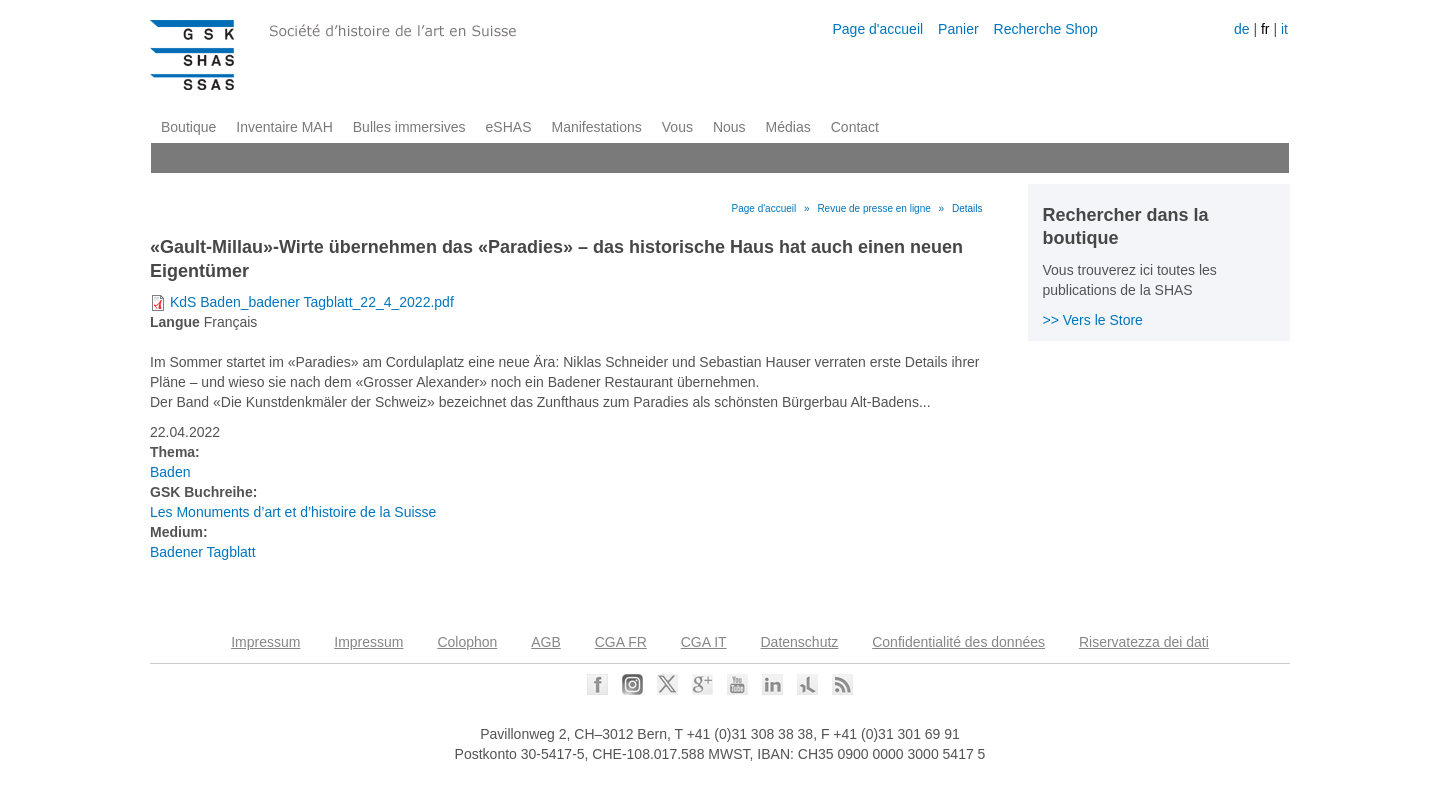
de (1242, 29)
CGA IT (704, 642)
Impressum (265, 642)
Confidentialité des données (958, 642)
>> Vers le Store (1093, 320)
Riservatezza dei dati (1144, 642)
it (1284, 29)
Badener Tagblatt (203, 552)
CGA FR (621, 642)
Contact (855, 127)
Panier (958, 29)
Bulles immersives (409, 127)
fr (1265, 29)
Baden (170, 472)
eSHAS (509, 127)
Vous (677, 127)
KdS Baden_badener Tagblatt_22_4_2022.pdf (312, 302)
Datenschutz (800, 642)
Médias (788, 127)
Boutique (188, 127)
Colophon (467, 642)
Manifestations (597, 127)
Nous (729, 127)
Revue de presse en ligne (873, 208)
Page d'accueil (877, 29)
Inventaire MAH (284, 127)
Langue (175, 322)
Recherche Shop (1046, 29)
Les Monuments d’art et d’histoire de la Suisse (293, 512)
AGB (546, 642)
